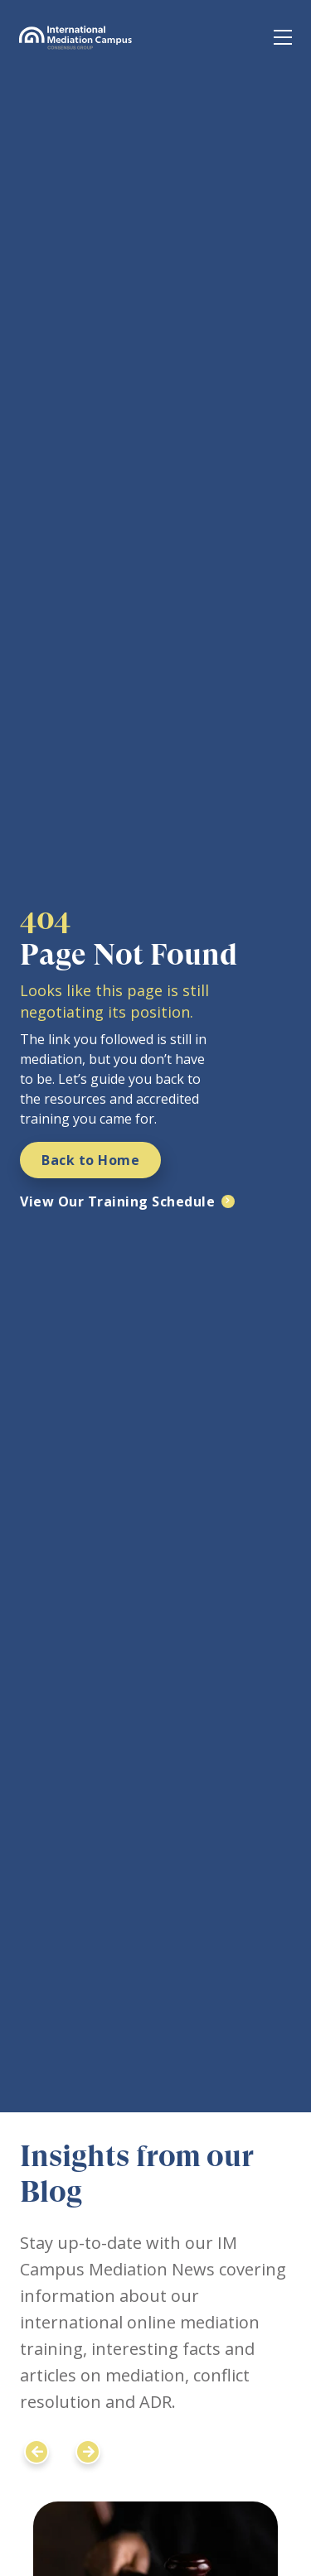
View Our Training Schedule (117, 1201)
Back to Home (90, 1160)
